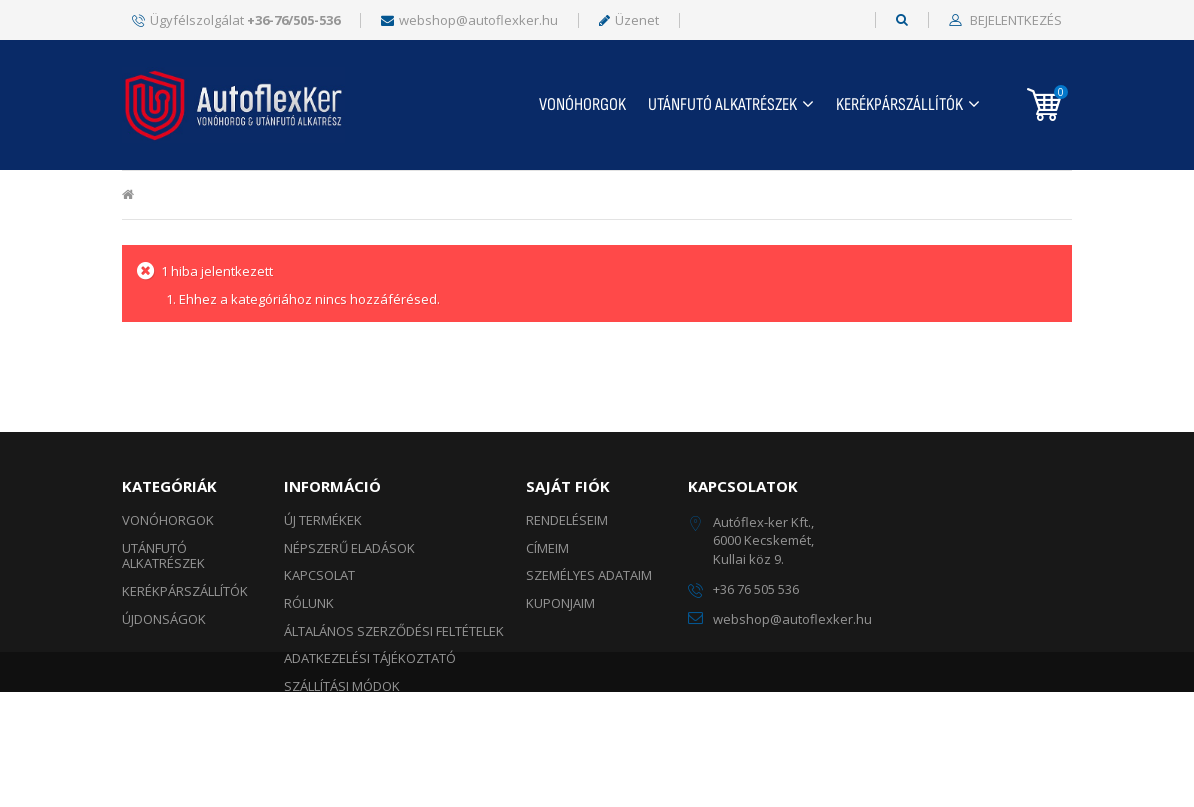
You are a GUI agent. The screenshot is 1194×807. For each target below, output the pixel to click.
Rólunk (309, 603)
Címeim (547, 548)
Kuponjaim (560, 603)
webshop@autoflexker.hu (469, 20)
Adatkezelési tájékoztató (370, 658)
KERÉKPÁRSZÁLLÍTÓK (899, 104)
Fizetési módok (334, 713)
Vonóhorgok (582, 104)
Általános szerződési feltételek (394, 631)
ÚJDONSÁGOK (164, 619)
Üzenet (629, 20)
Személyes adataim (589, 575)
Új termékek (323, 520)
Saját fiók (568, 486)
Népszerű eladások (349, 548)
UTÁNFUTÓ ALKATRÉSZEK (722, 104)
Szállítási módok (342, 686)
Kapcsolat (319, 575)
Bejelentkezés (1014, 21)
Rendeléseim (567, 520)
